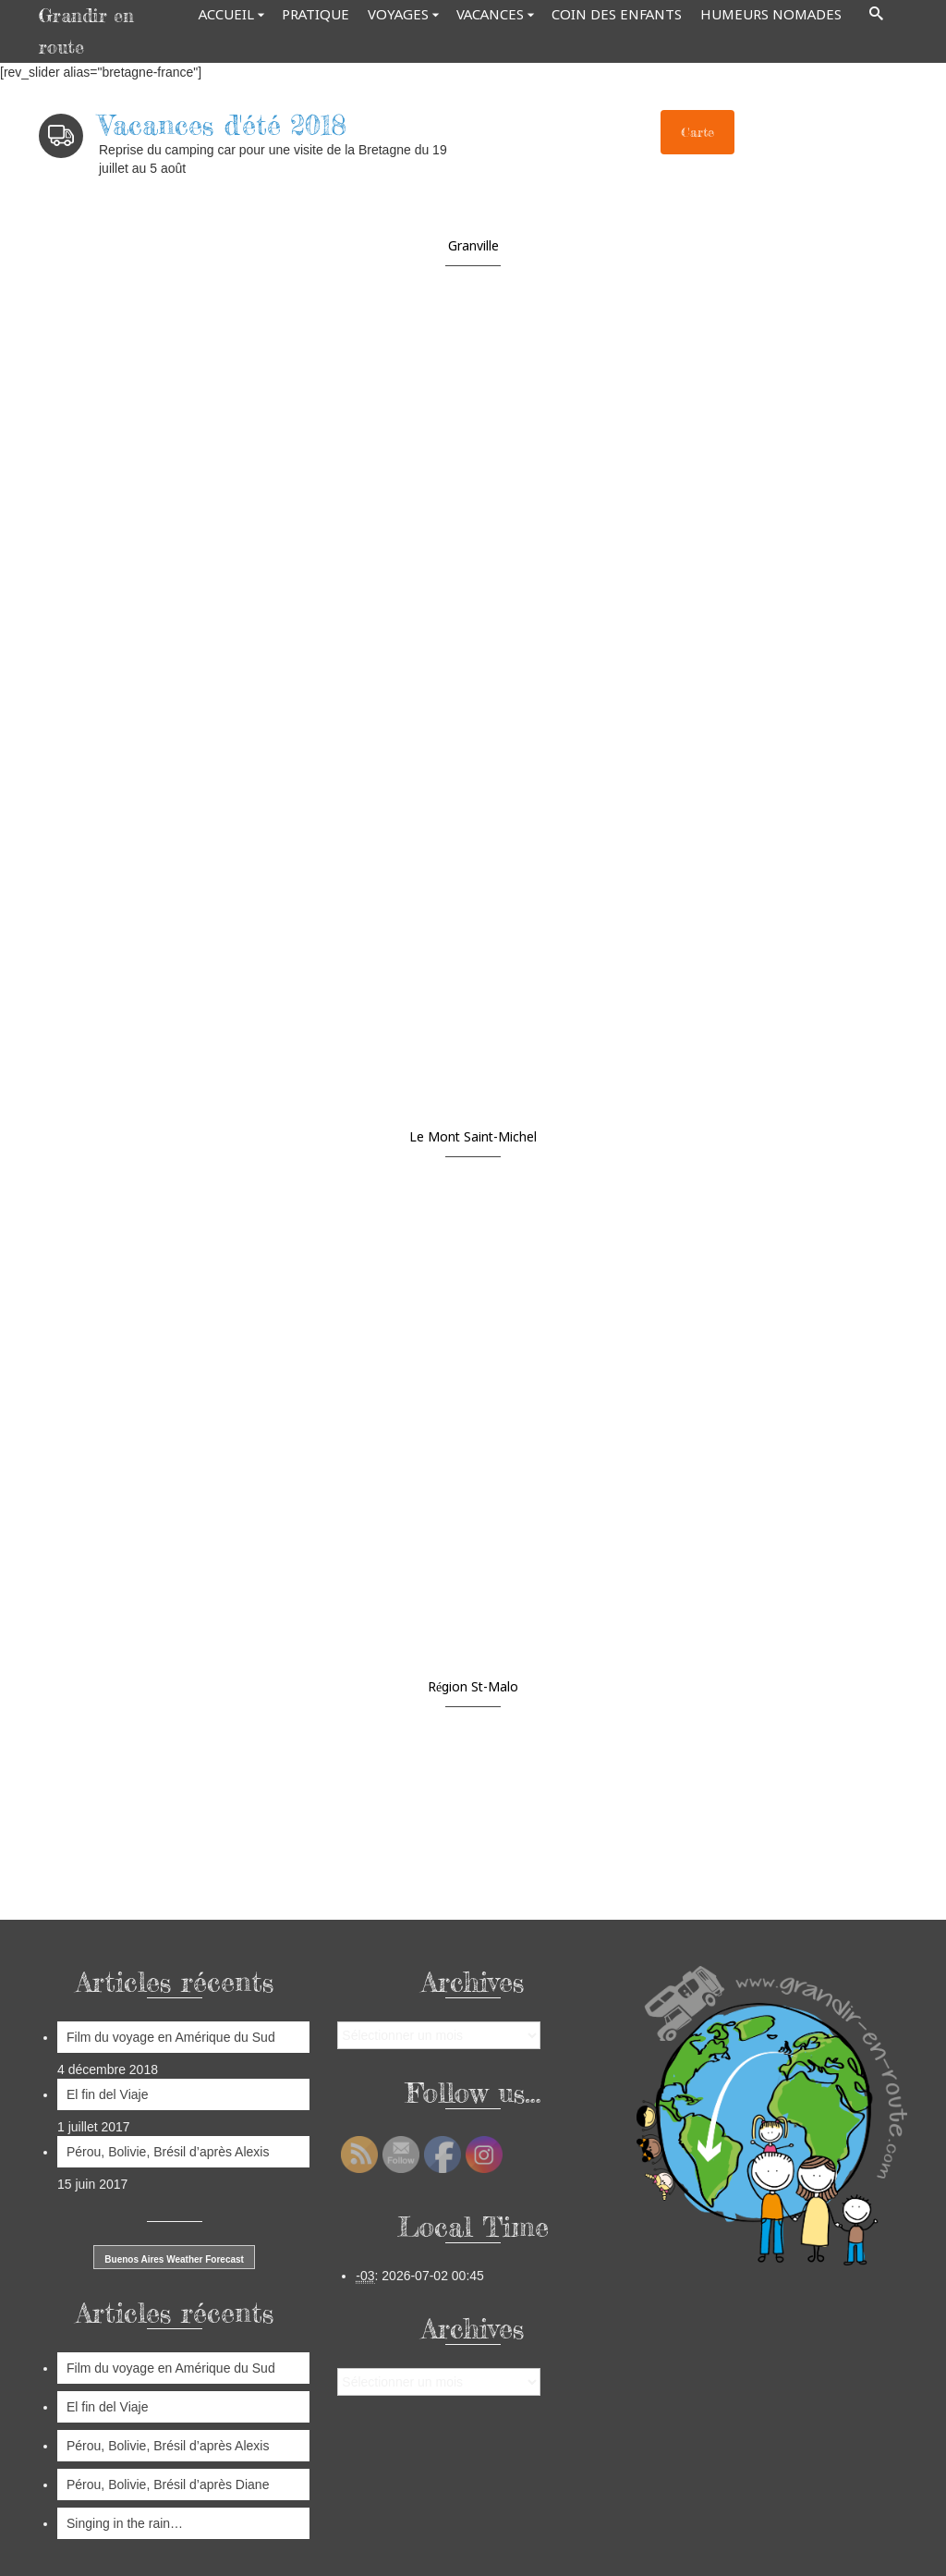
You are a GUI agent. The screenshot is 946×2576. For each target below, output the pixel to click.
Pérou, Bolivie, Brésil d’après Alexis (168, 2151)
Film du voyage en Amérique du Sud (171, 2037)
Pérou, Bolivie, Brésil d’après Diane (168, 2484)
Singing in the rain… (125, 2523)
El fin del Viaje (109, 2094)
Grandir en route (86, 31)
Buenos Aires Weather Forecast (174, 2259)
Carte (697, 132)
